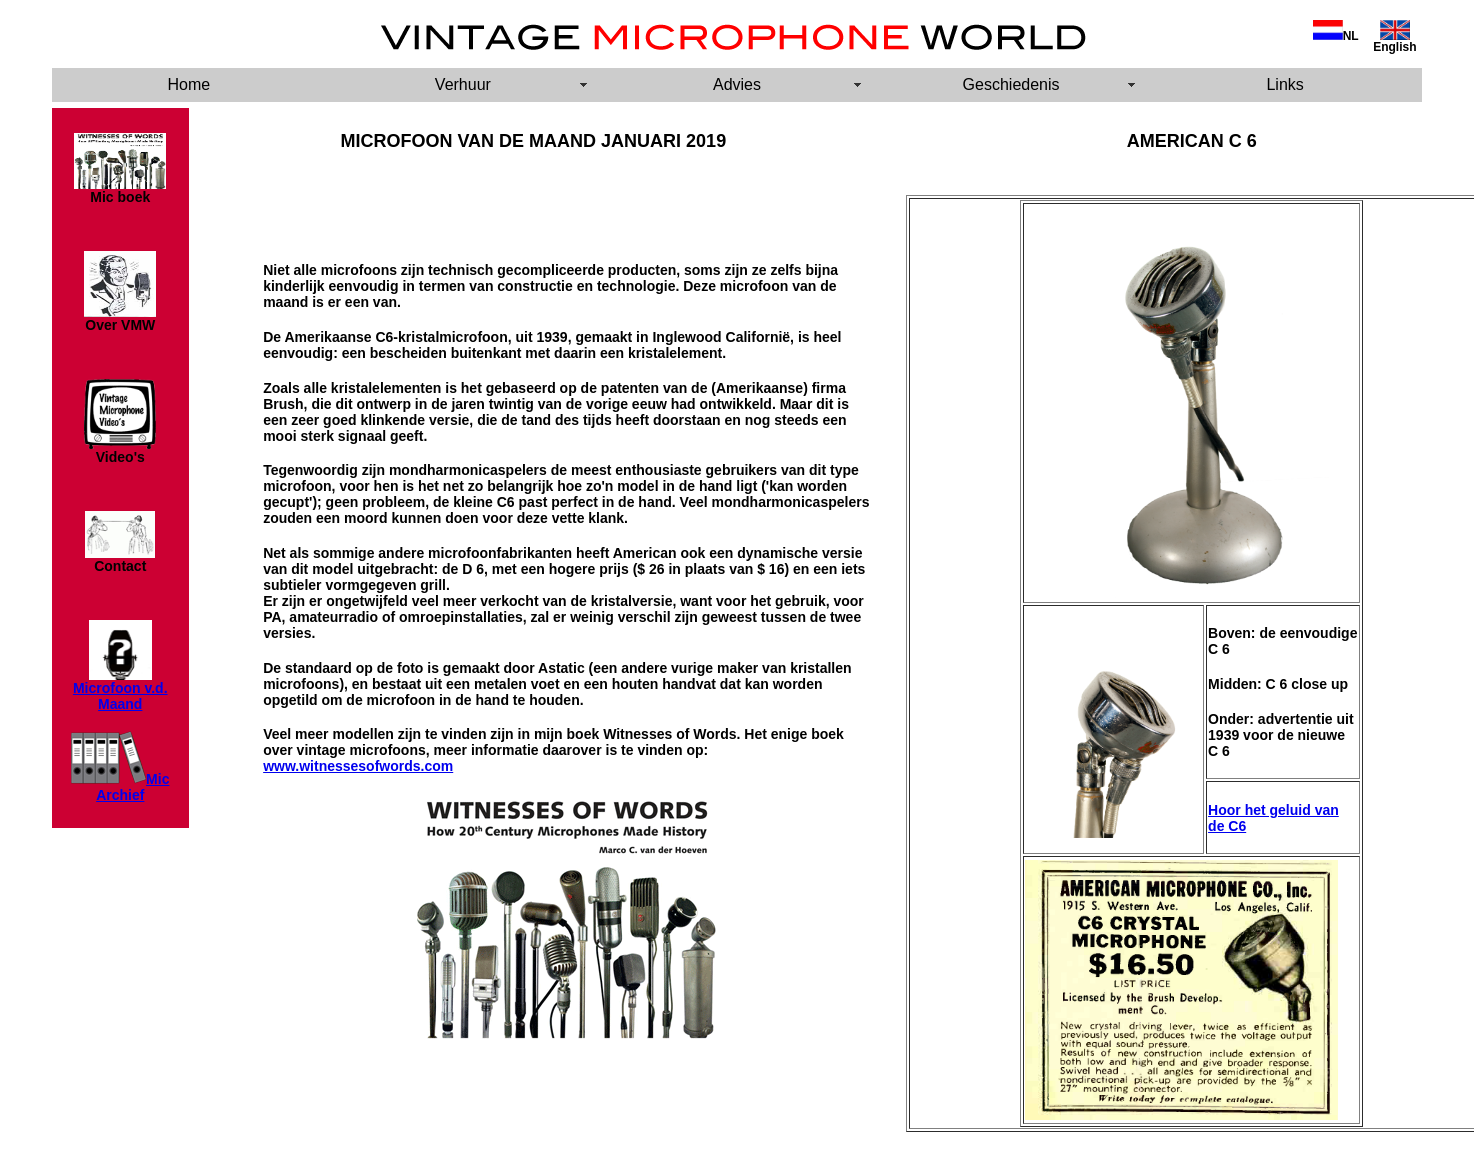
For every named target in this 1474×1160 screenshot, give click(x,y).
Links (1284, 84)
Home (188, 84)
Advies (737, 84)
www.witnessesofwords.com (358, 766)
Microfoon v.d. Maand (120, 696)
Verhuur (463, 84)
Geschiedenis (1011, 84)
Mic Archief (132, 787)
